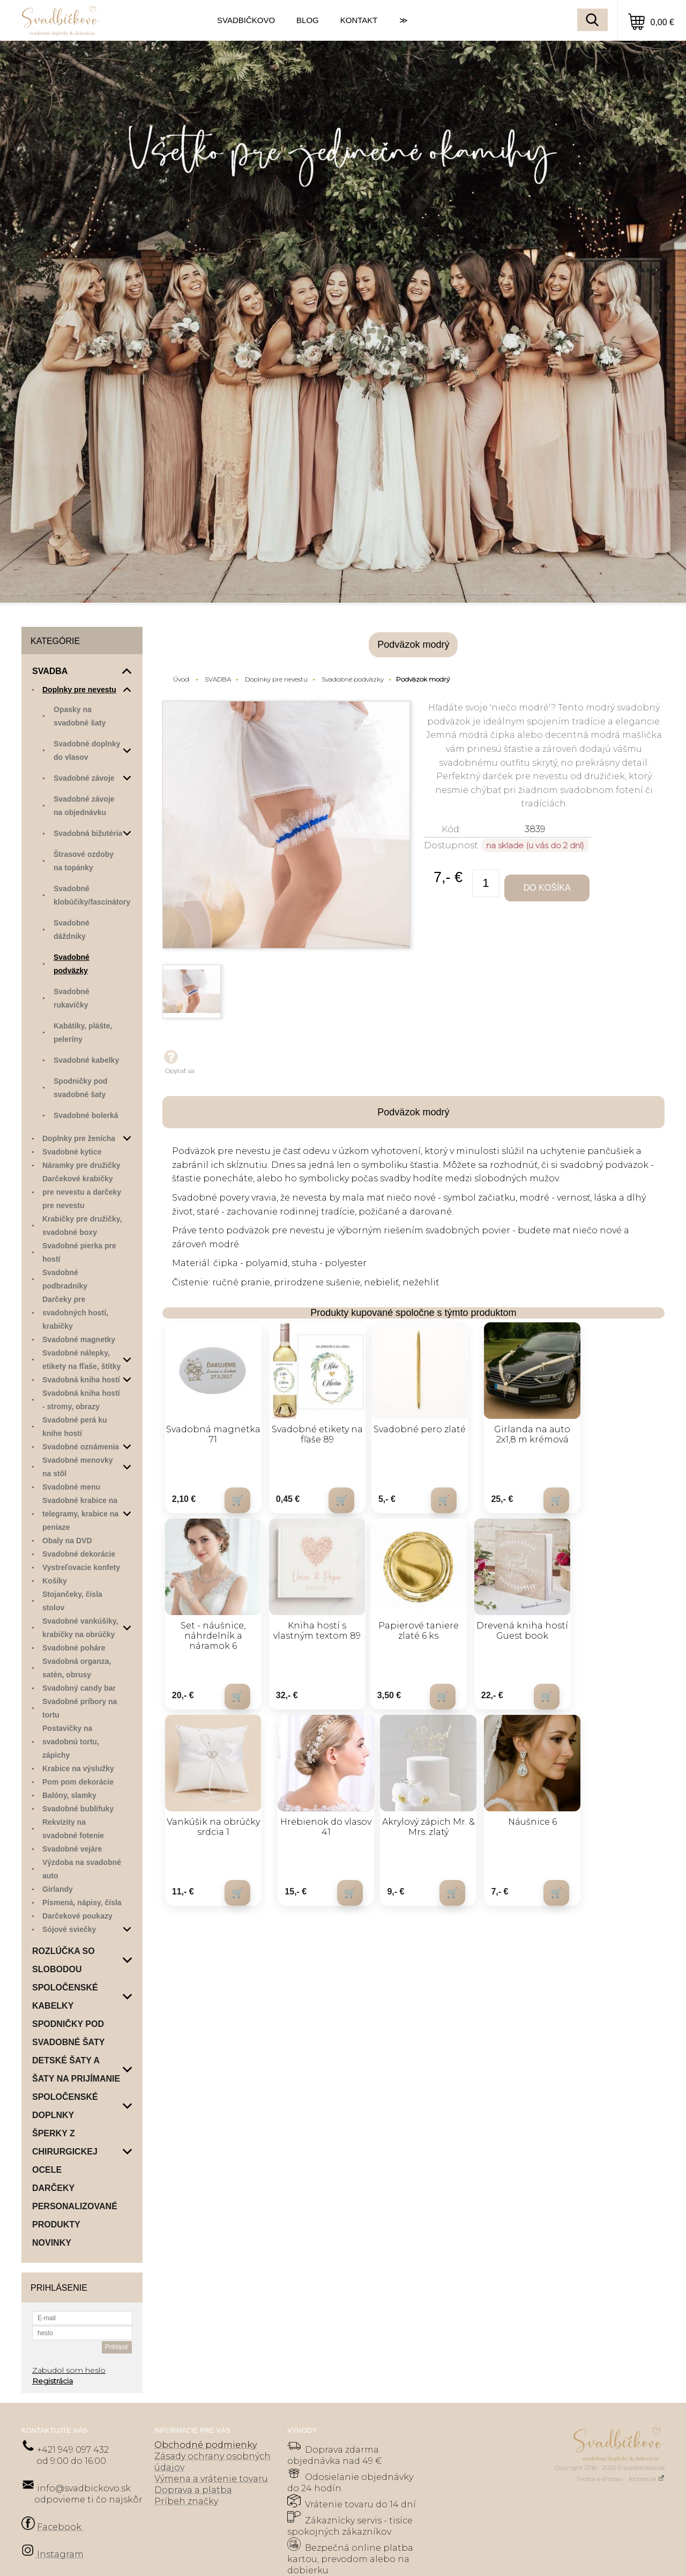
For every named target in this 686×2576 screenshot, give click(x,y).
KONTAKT (359, 20)
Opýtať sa (178, 1061)
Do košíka (548, 887)
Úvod (181, 679)
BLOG (307, 20)
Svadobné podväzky (353, 679)
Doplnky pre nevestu (276, 679)
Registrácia (52, 2381)
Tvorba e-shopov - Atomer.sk (620, 2479)
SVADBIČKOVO (246, 20)
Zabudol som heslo (69, 2370)
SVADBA (218, 679)
